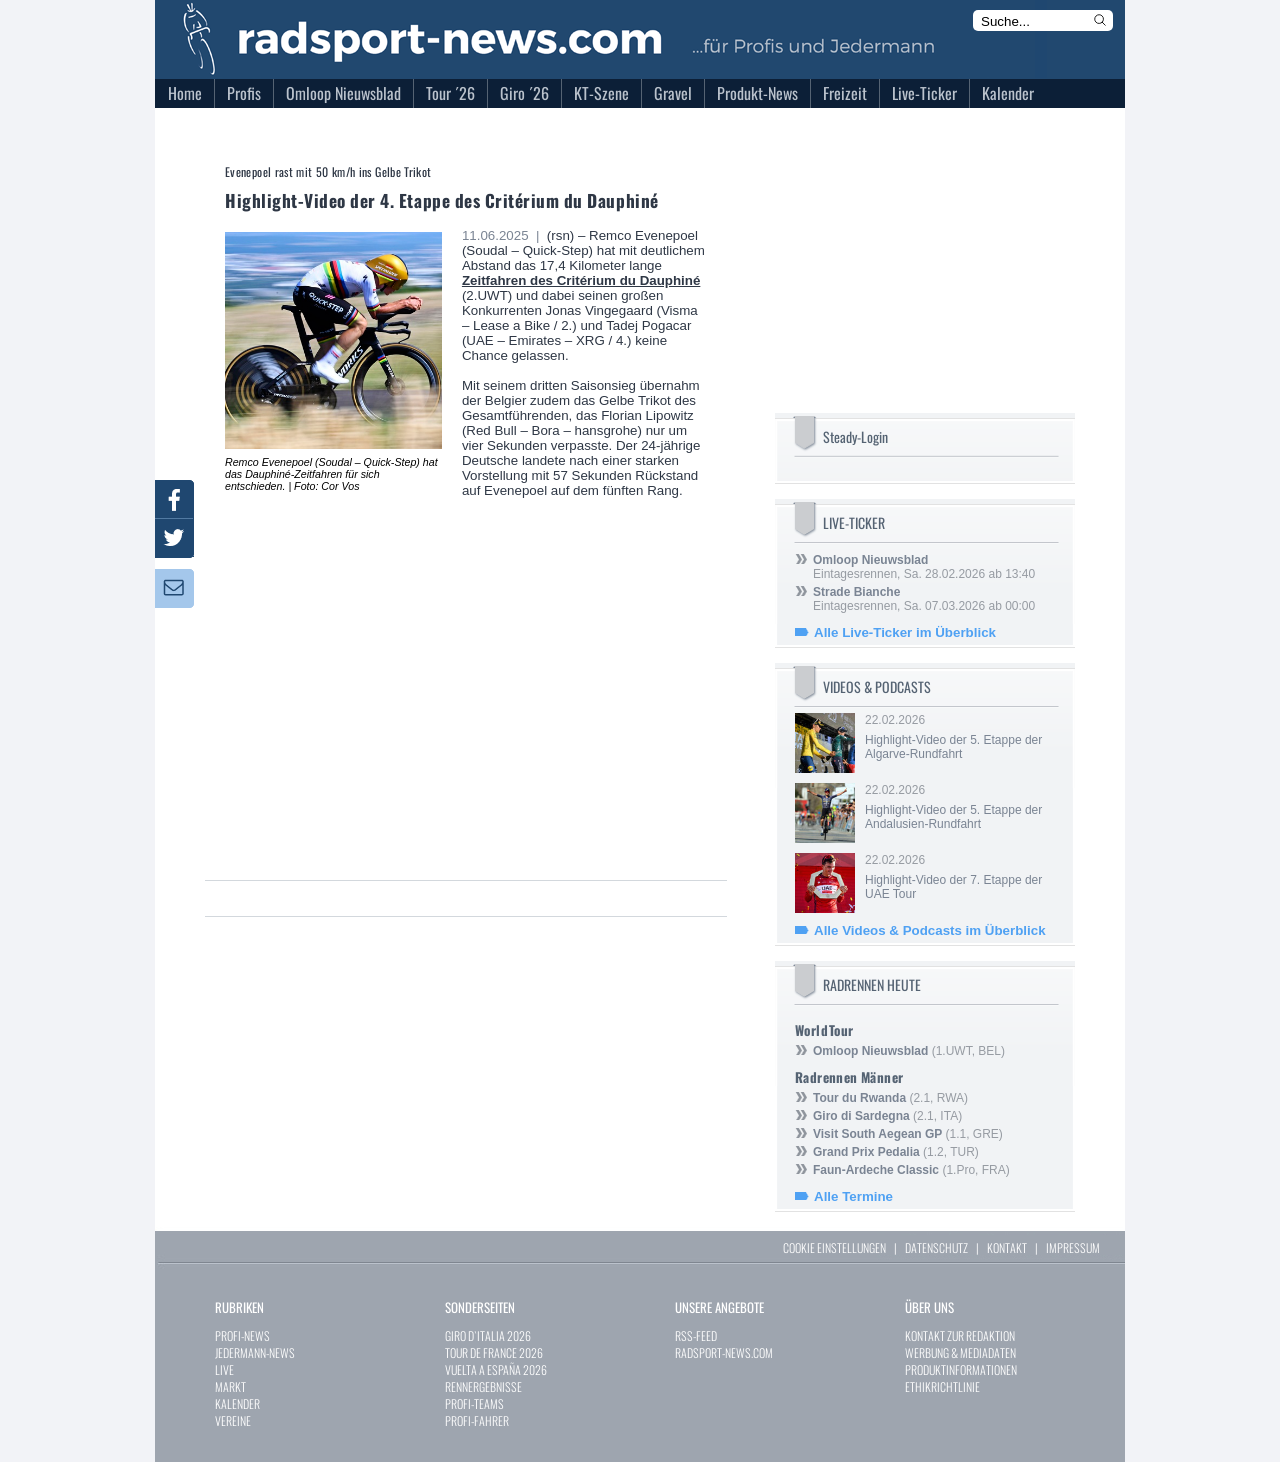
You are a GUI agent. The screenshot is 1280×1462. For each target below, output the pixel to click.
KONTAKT (1007, 1247)
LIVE (224, 1369)
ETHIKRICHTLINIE (942, 1386)
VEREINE (233, 1420)
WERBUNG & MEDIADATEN (960, 1352)
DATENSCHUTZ (936, 1247)
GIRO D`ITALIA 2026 (488, 1335)
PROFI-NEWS (242, 1335)
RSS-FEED (696, 1335)
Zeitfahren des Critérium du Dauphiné (581, 280)
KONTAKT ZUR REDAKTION (960, 1335)
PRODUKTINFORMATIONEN (961, 1369)
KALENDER (237, 1403)
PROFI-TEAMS (474, 1403)
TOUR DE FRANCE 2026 (494, 1352)
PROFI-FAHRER (477, 1420)
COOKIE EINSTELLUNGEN (834, 1247)
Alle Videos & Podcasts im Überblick (930, 930)
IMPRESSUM (1073, 1247)
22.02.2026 (960, 737)
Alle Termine (853, 1196)
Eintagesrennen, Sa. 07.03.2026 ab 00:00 (924, 599)
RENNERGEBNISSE (483, 1386)
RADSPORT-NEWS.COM (724, 1352)
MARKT (230, 1386)
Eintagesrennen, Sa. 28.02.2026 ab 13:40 (924, 567)
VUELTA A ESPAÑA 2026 (496, 1369)
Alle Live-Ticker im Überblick (905, 632)
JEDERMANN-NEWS (255, 1352)
